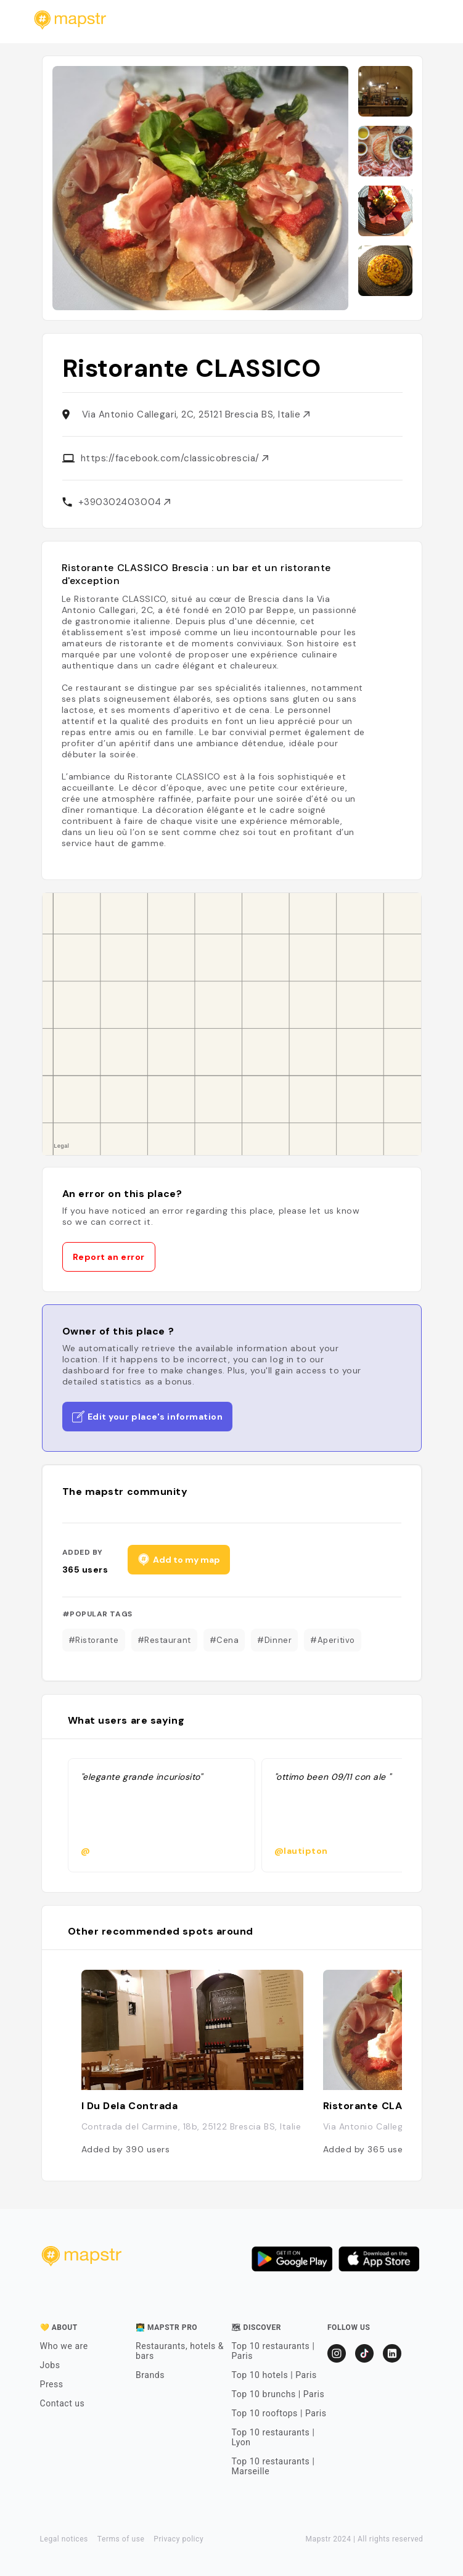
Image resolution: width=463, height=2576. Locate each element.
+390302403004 (124, 502)
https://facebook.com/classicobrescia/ (175, 458)
